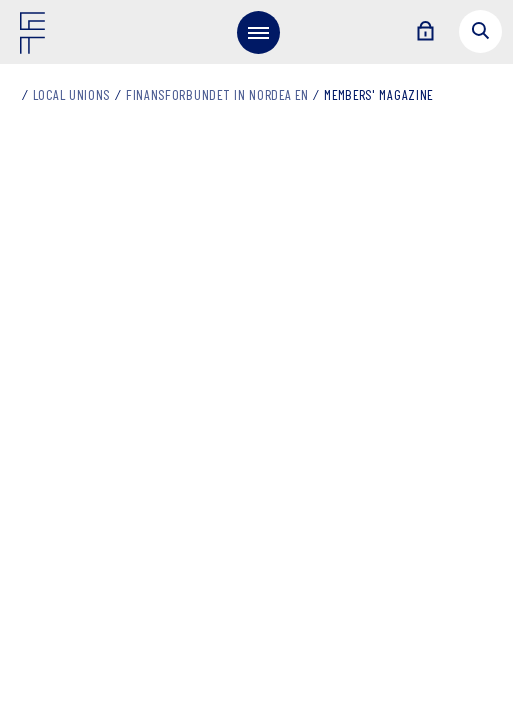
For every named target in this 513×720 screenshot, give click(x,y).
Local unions (71, 96)
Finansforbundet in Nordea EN (217, 96)
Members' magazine (378, 96)
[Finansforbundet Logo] (36, 37)
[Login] (425, 32)
